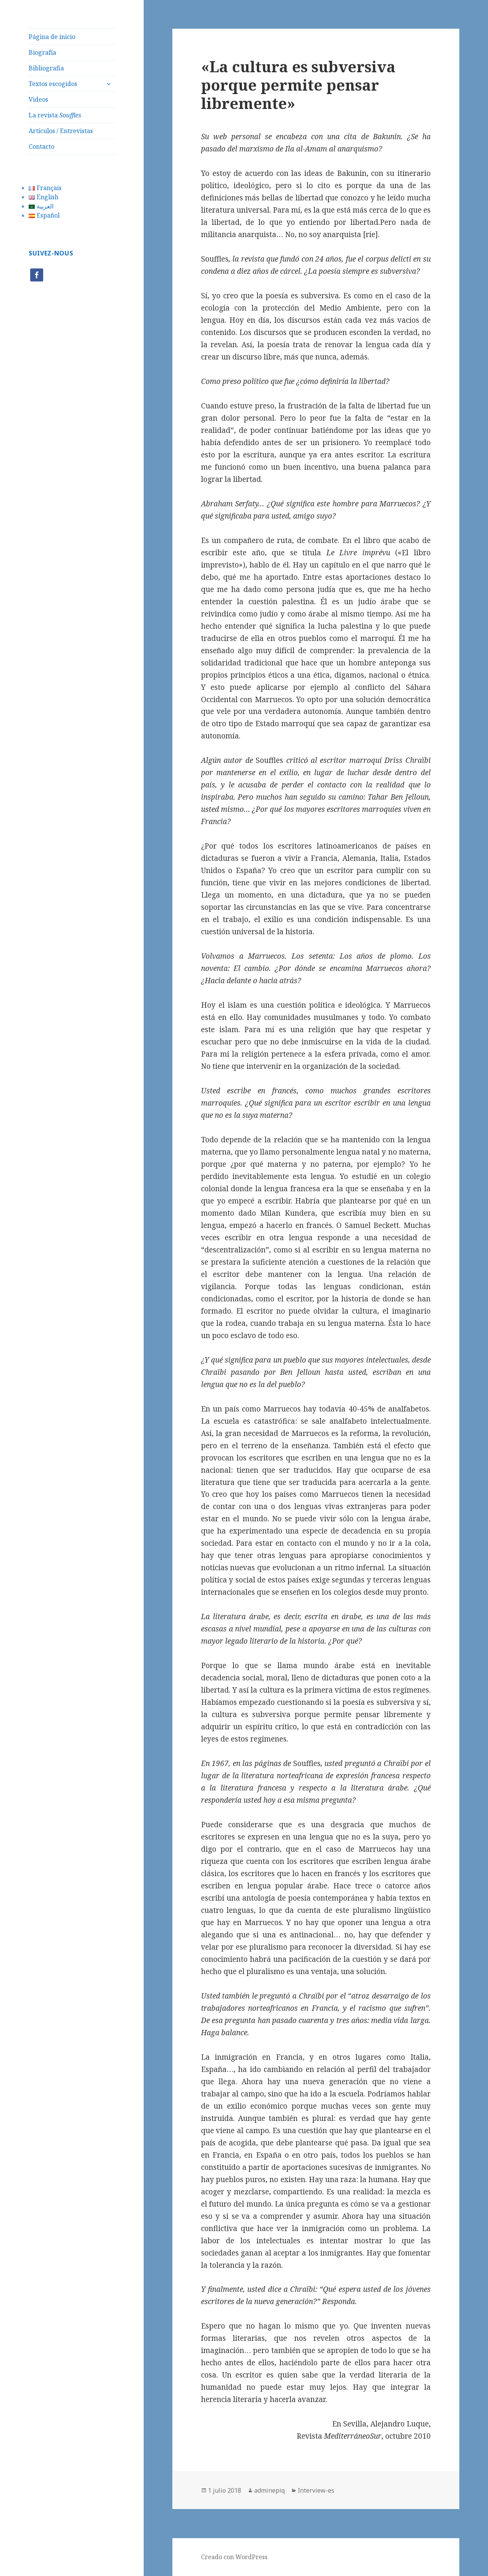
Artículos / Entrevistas (61, 131)
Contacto (41, 146)
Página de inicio (52, 37)
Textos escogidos (53, 84)
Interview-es (316, 2490)
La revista (55, 115)
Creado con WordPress (234, 2557)
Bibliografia (46, 68)
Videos (38, 99)
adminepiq (269, 2490)
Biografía (42, 52)
